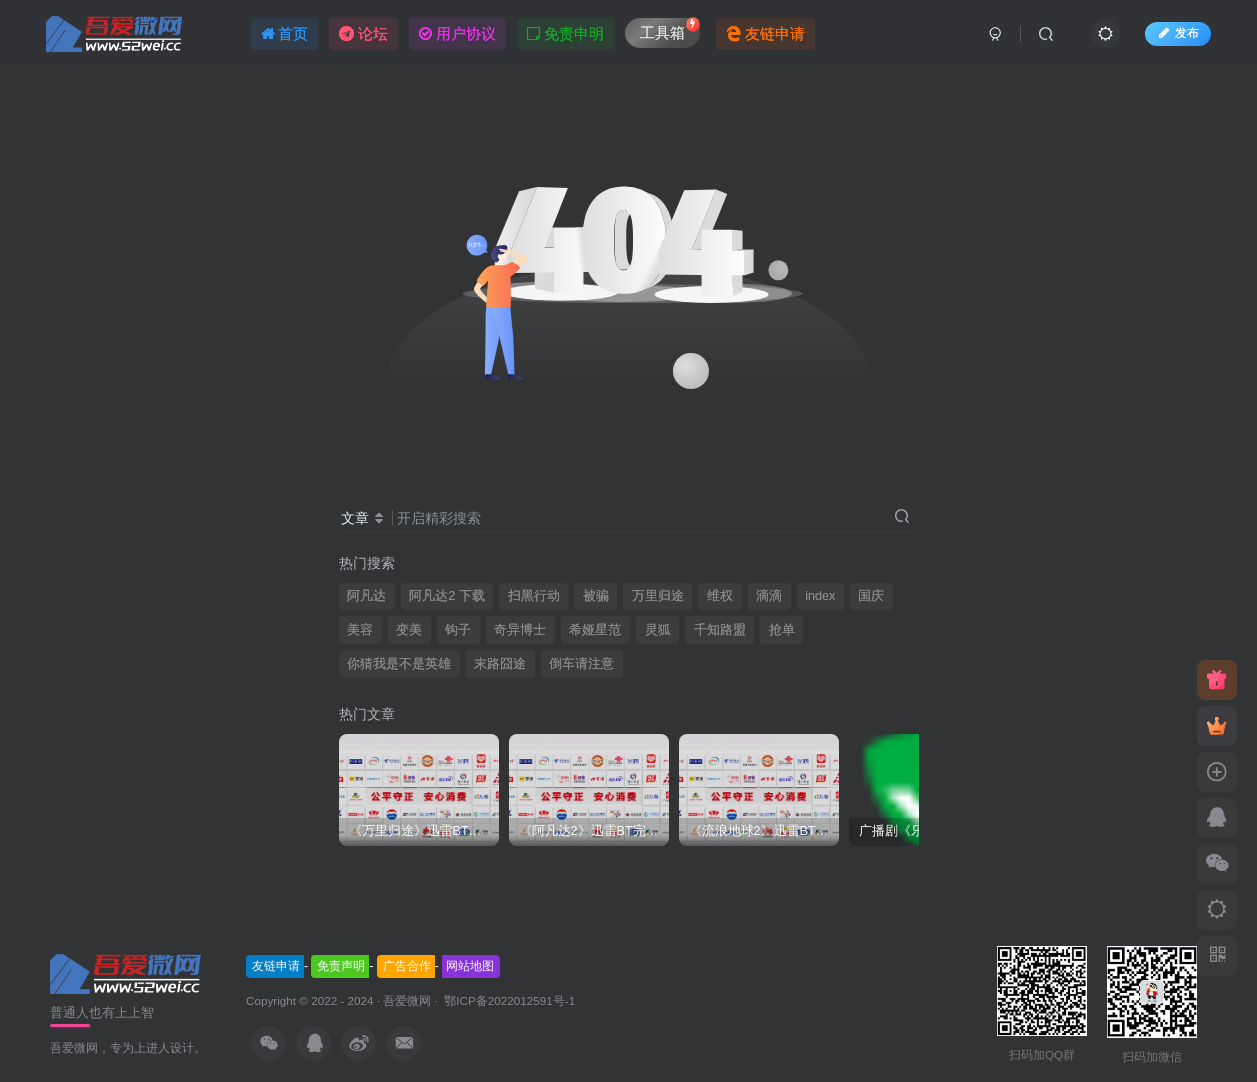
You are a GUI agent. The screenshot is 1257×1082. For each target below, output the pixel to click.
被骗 (596, 596)
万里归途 (658, 596)
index (820, 596)
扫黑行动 (534, 596)
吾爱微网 (407, 1000)
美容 (360, 630)
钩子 (458, 630)
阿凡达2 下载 (447, 596)
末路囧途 (500, 664)
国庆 (871, 596)
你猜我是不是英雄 (399, 664)
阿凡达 (366, 596)
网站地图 (470, 966)
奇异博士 (520, 630)
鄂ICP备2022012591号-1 (508, 1000)
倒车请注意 (581, 664)
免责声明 (341, 966)
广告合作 (407, 966)
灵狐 (658, 630)
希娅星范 (595, 630)
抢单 (782, 630)
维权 (720, 596)
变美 (409, 630)
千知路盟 (720, 630)
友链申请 (276, 966)
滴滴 (769, 596)
